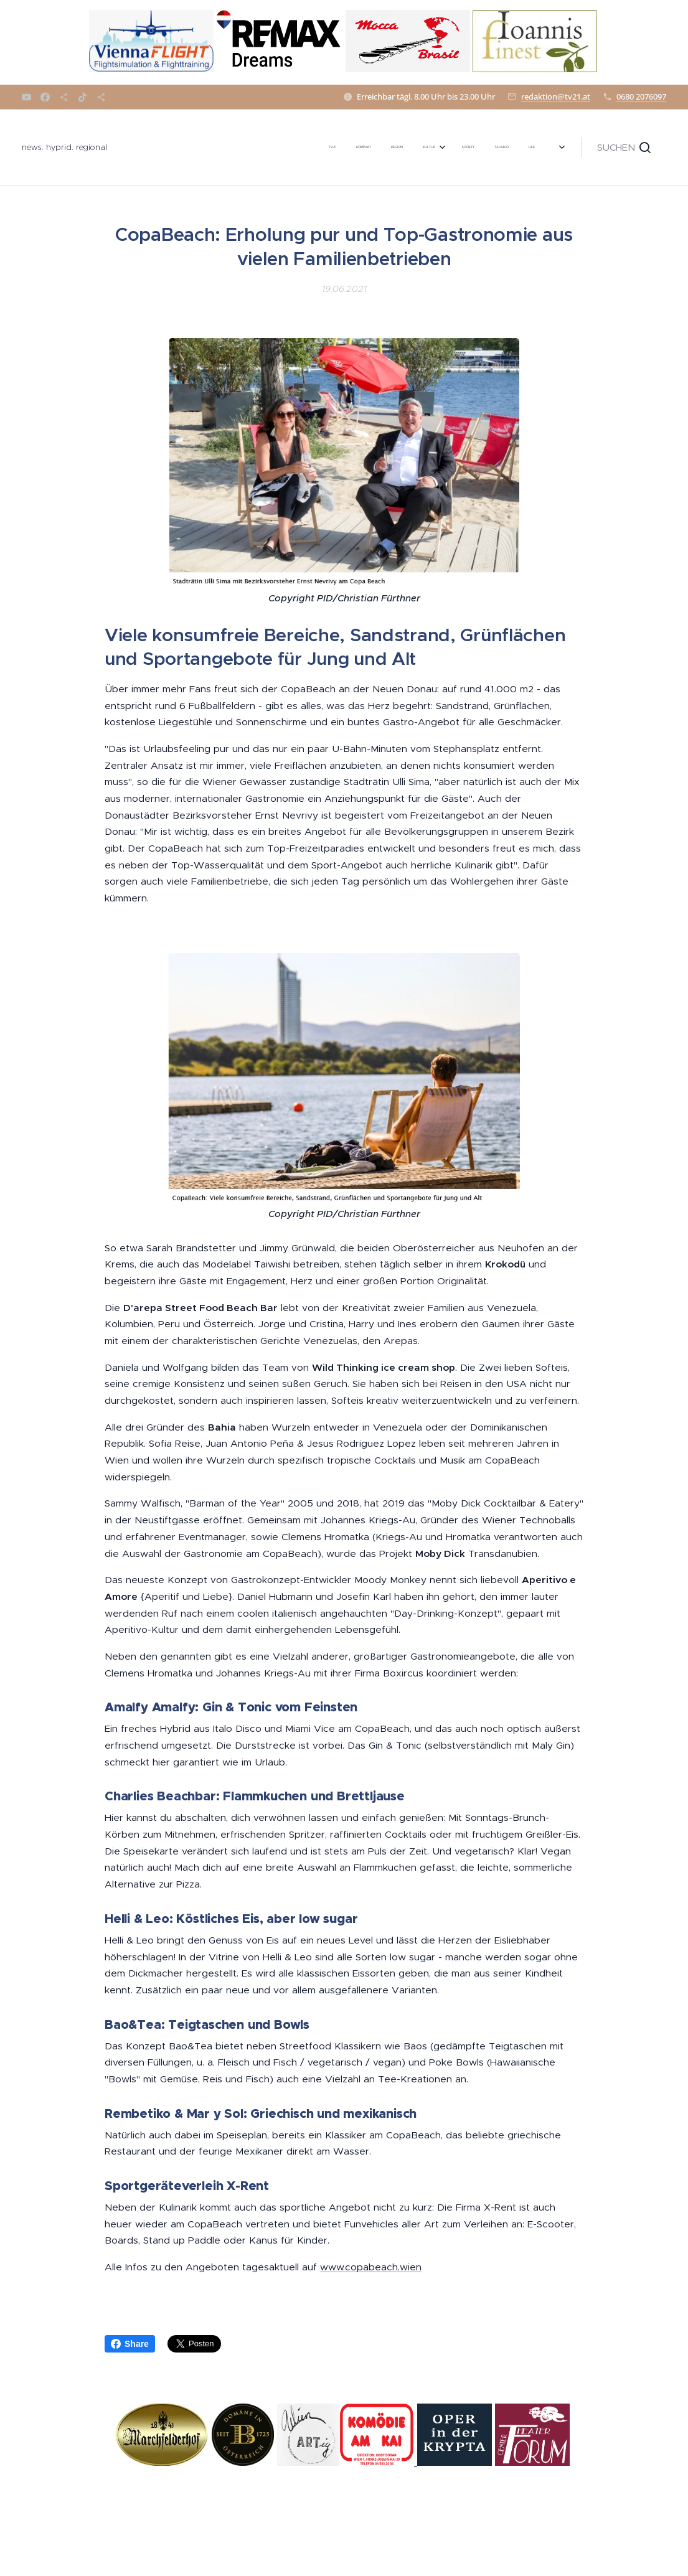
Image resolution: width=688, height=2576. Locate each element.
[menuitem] (241, 147)
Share (130, 2344)
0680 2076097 (641, 96)
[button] (624, 147)
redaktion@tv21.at (555, 96)
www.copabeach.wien (371, 2267)
